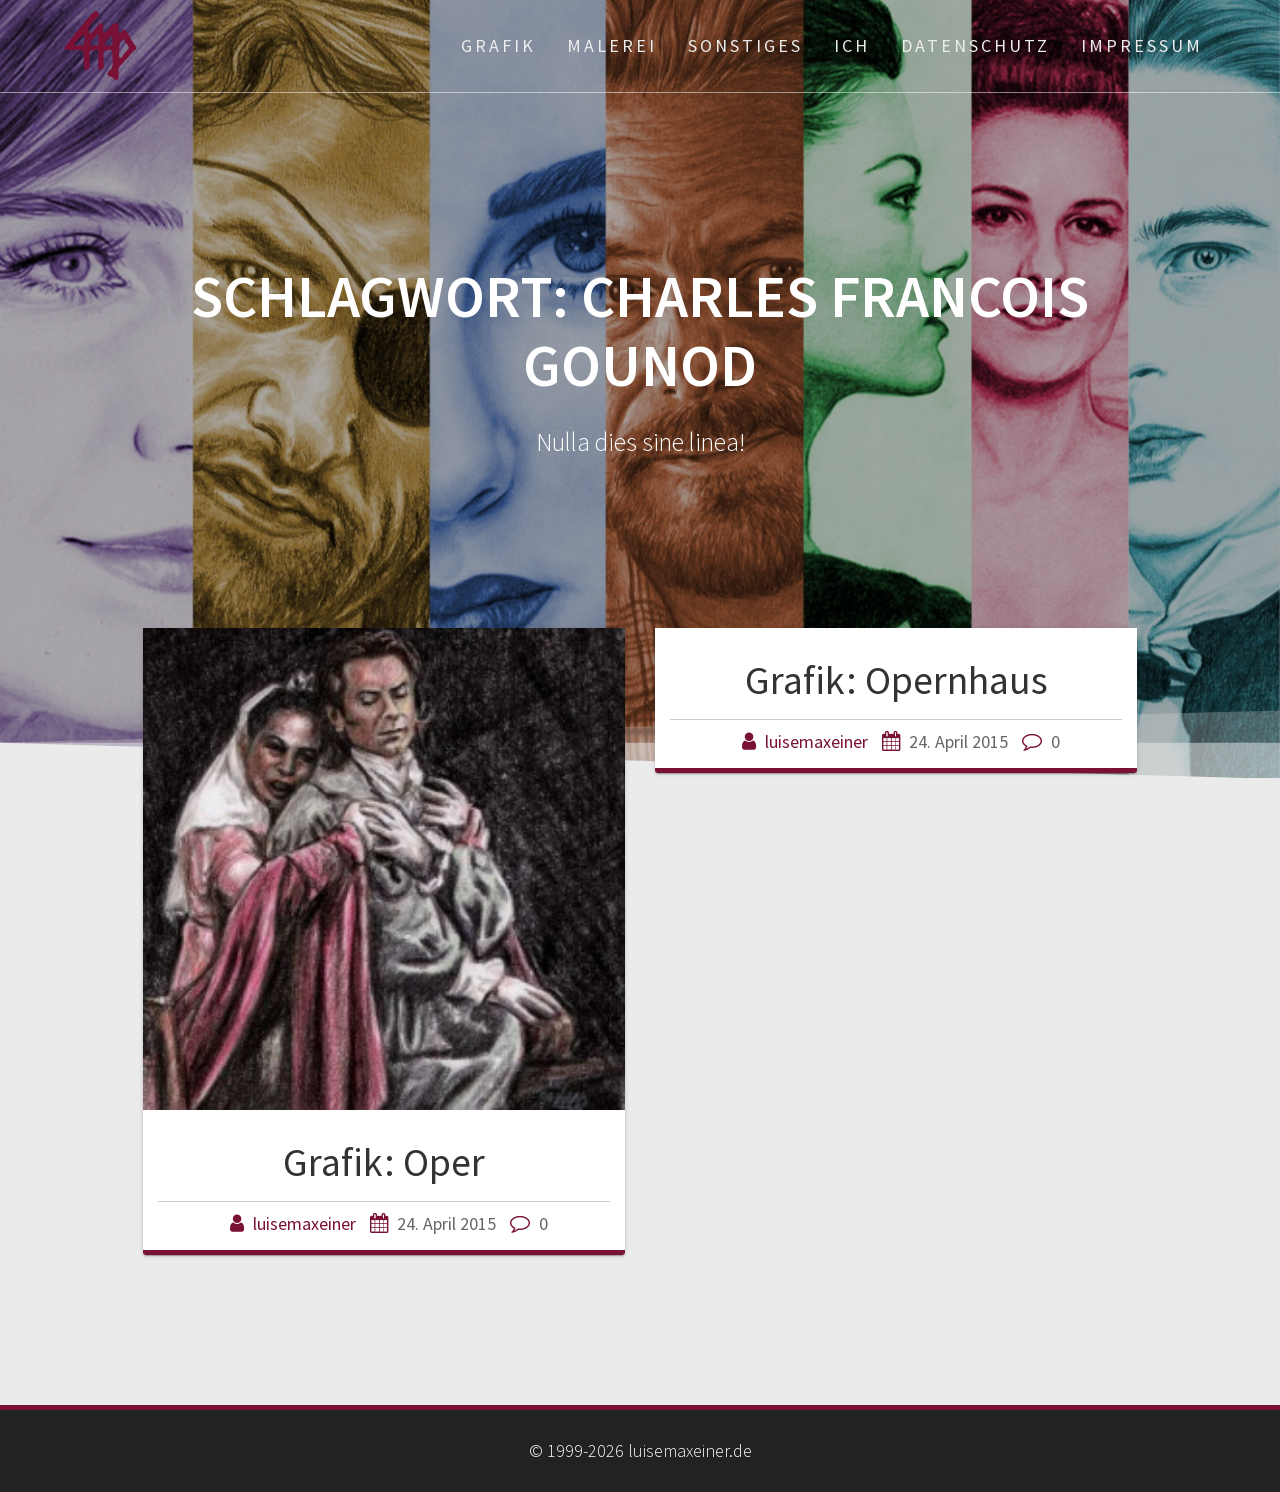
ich (852, 45)
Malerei (612, 45)
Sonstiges (745, 45)
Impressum (1142, 45)
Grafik (498, 45)
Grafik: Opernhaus (896, 680)
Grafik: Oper (384, 1162)
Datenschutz (975, 45)
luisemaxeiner (304, 1223)
